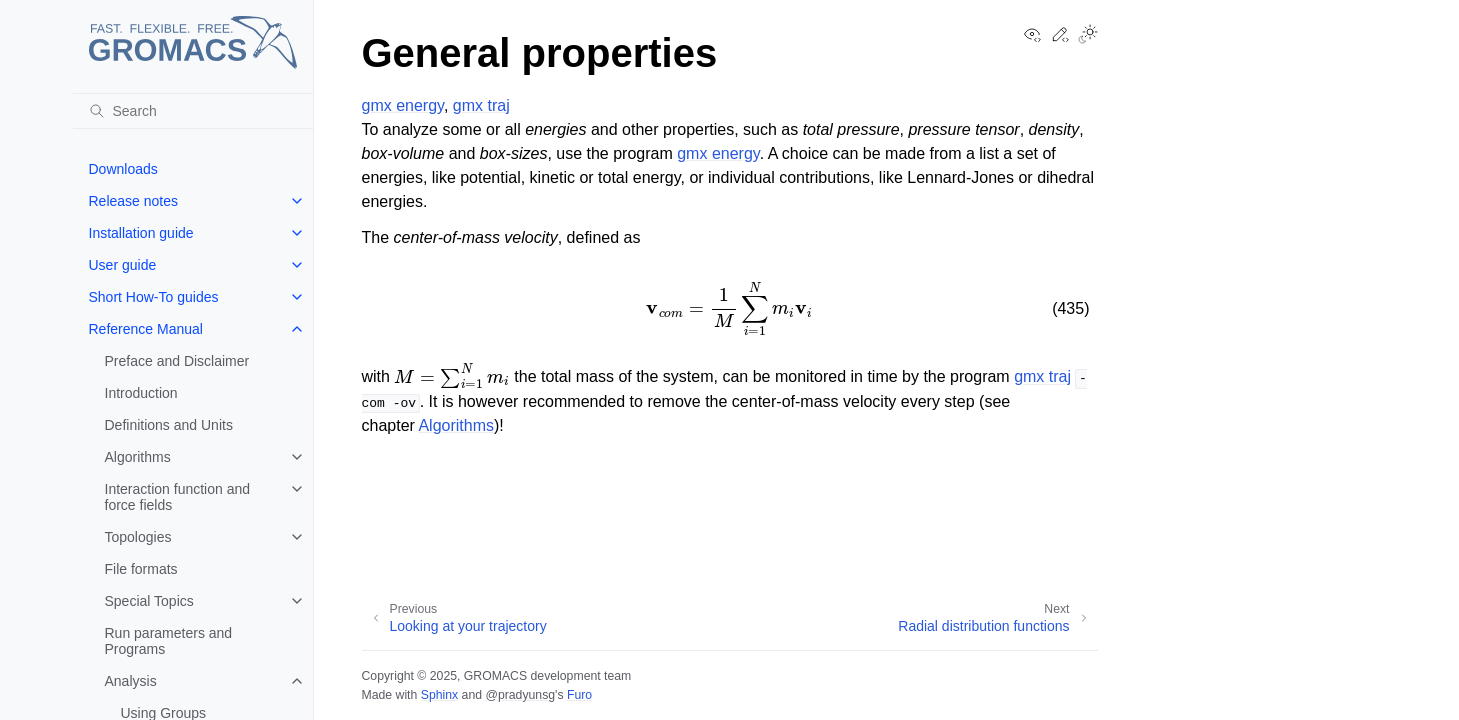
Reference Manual (146, 329)
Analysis (131, 681)
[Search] (193, 111)
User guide (123, 265)
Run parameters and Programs (169, 641)
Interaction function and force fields (178, 497)
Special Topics (149, 601)
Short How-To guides (154, 297)
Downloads (123, 169)
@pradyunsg (520, 695)
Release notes (134, 201)
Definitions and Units (169, 425)
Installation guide (141, 233)
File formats (141, 569)
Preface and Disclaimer (177, 361)
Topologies (138, 537)
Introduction (141, 393)
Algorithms (138, 457)
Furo (579, 695)
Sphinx (439, 695)
